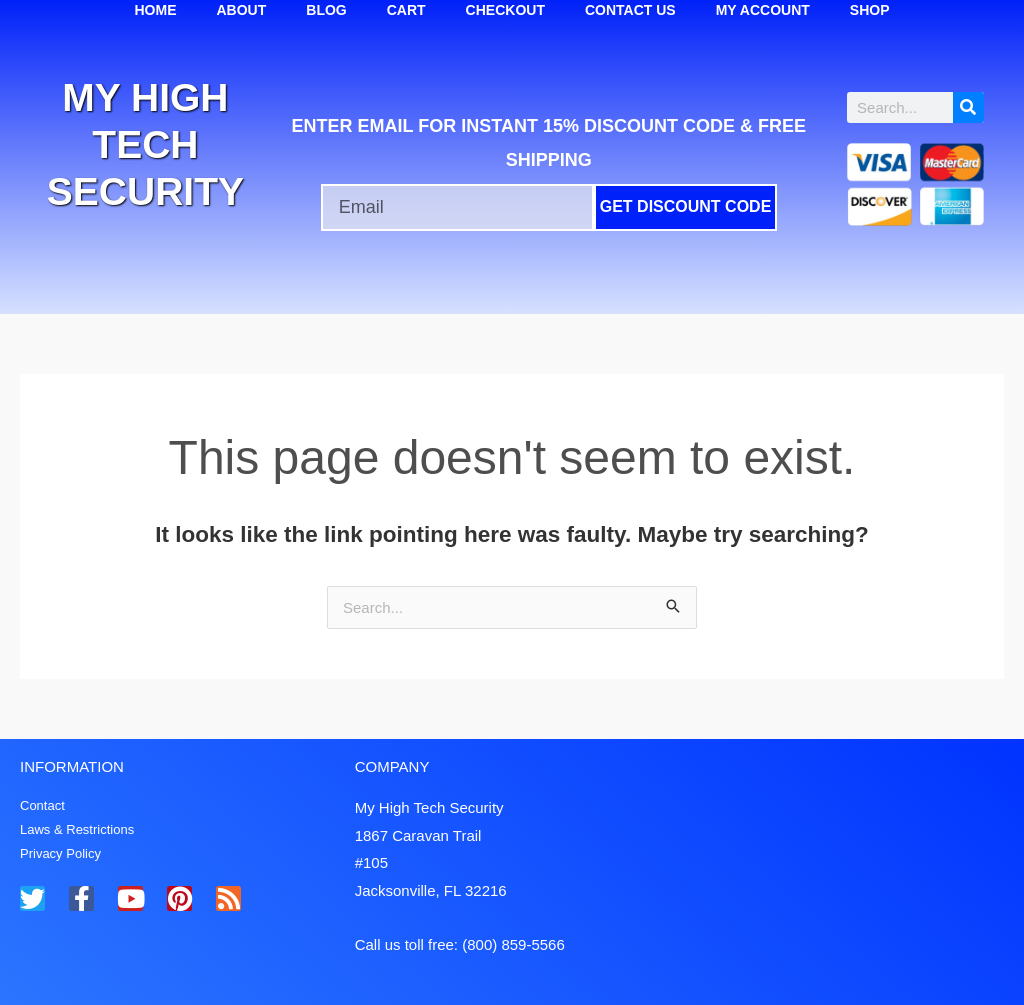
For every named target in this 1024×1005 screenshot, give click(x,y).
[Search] (968, 107)
